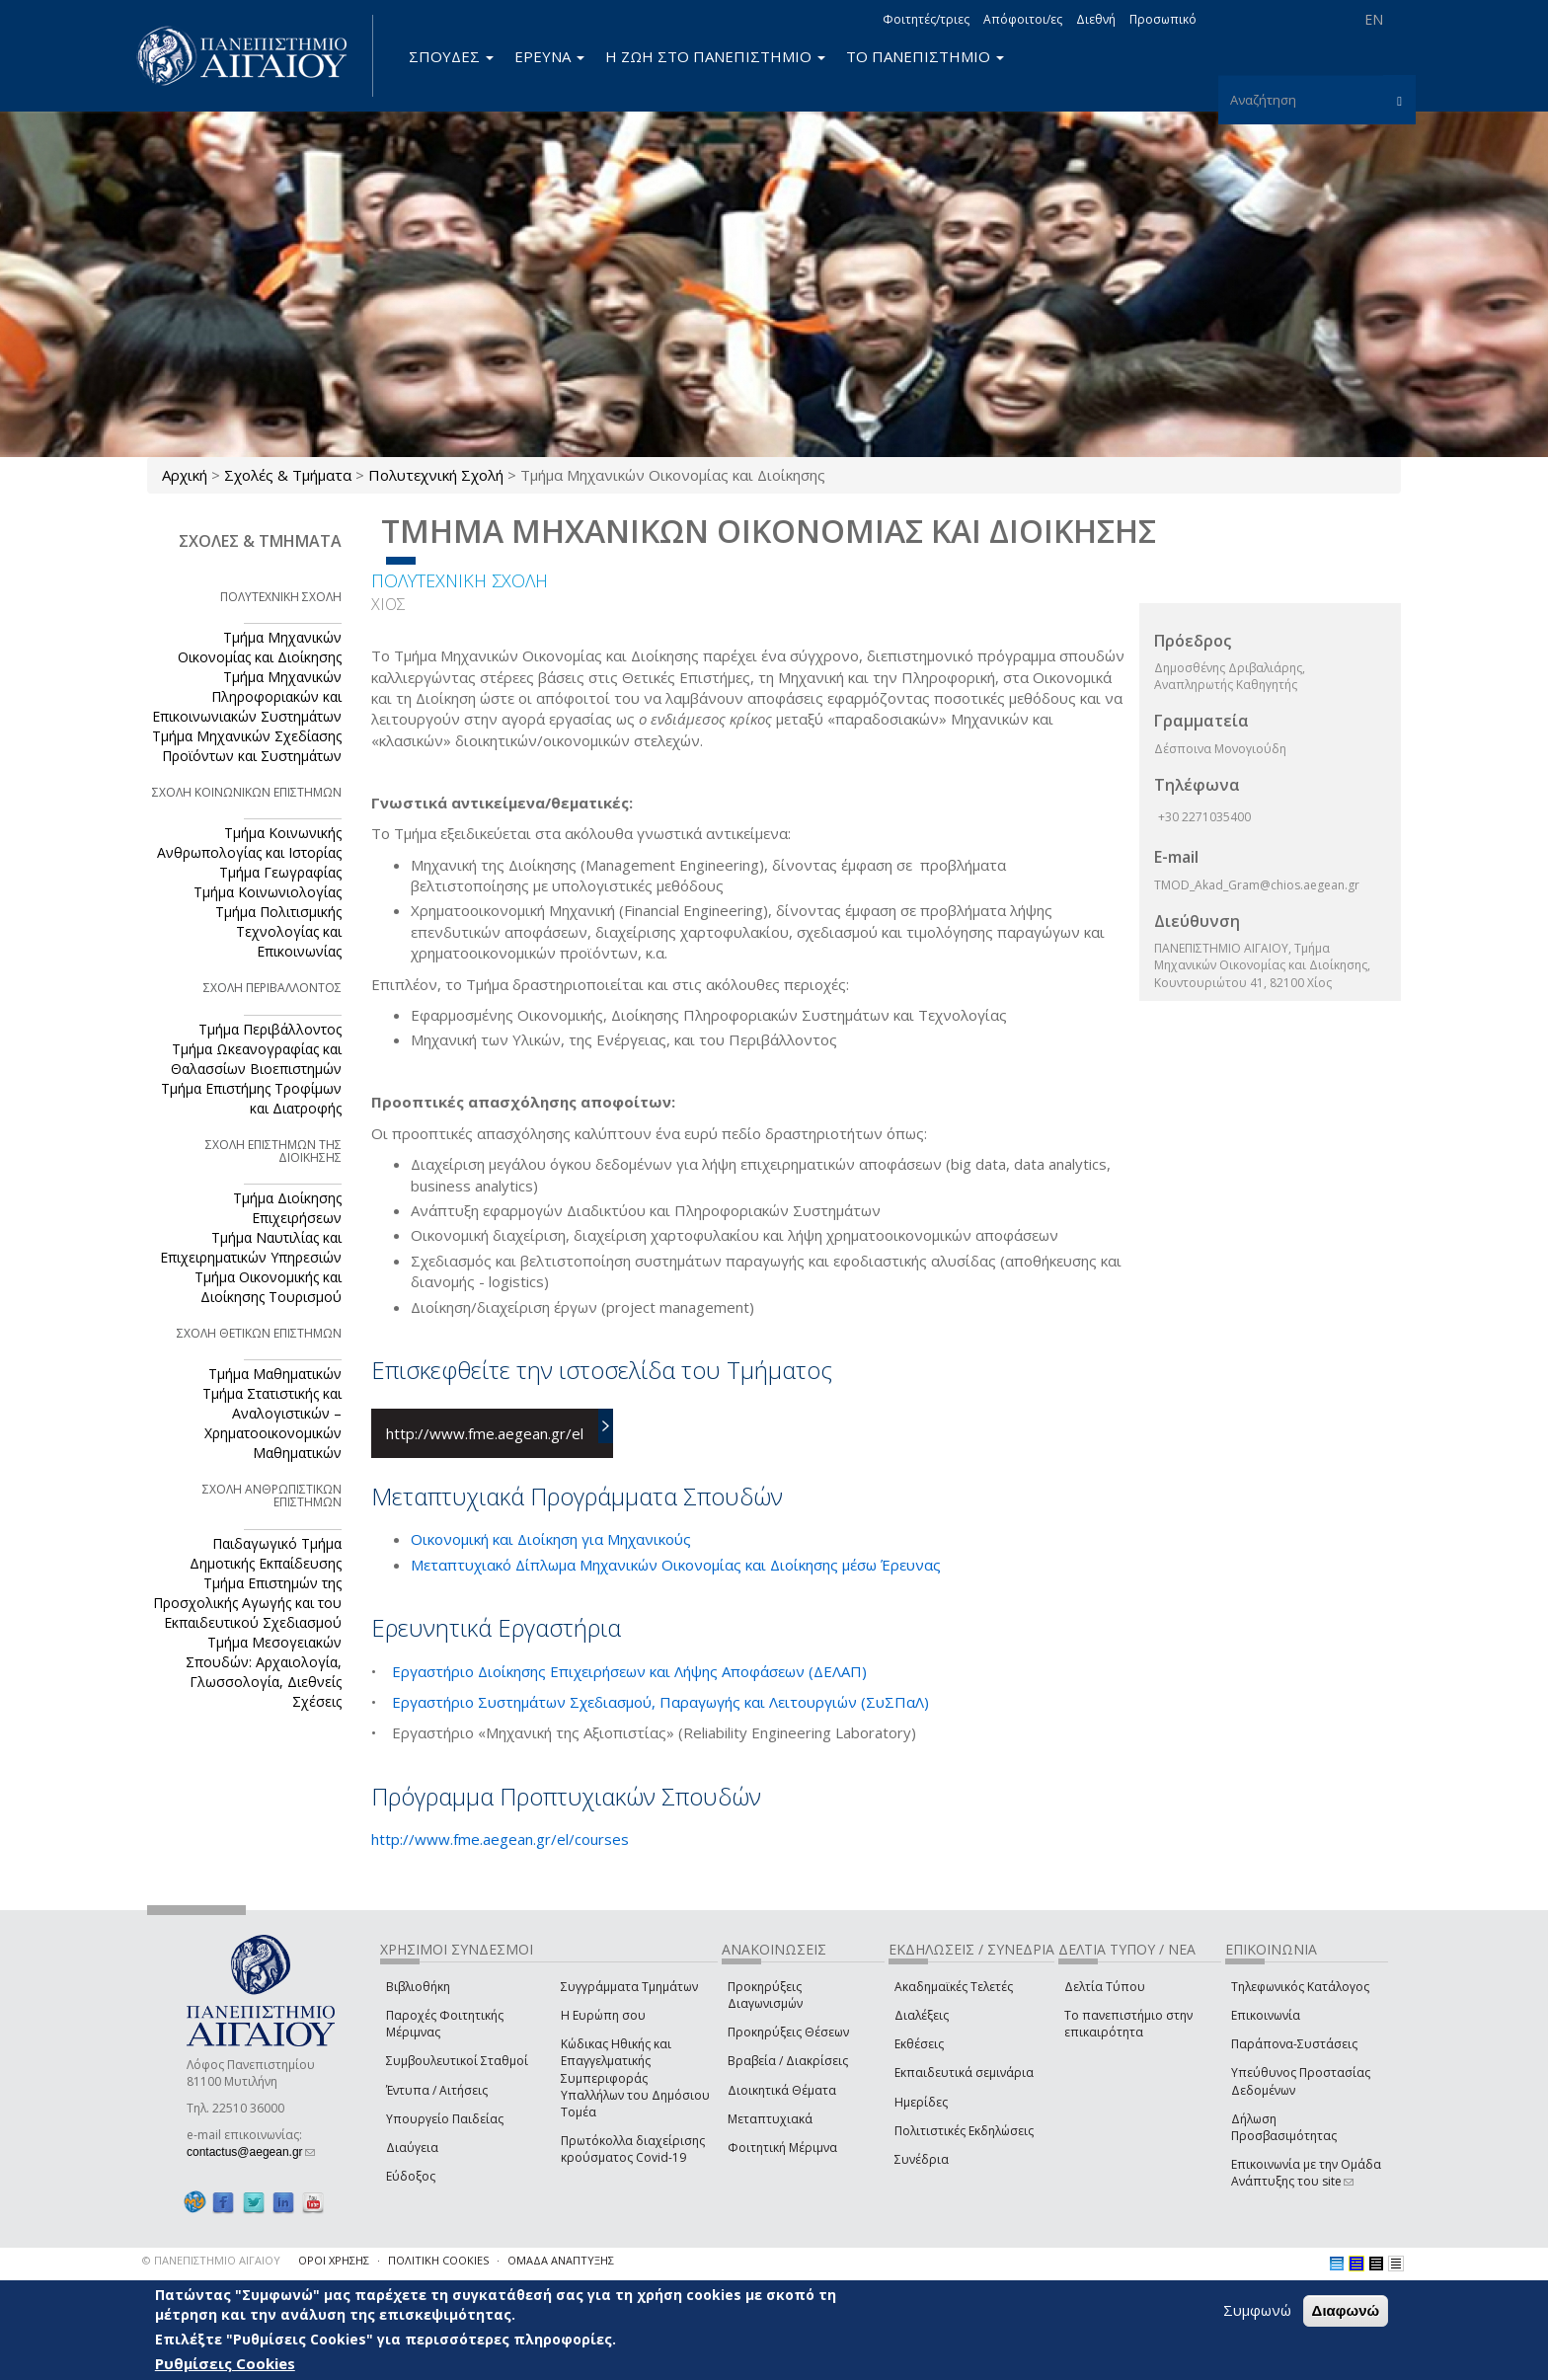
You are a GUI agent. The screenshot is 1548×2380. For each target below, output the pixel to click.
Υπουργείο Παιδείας (444, 2119)
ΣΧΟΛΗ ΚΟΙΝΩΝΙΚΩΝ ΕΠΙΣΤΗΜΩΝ (247, 792)
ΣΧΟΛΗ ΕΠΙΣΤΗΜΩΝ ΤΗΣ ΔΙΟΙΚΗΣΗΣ (273, 1151)
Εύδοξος (410, 2176)
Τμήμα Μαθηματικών (275, 1373)
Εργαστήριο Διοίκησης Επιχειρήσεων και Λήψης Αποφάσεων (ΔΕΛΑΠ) (629, 1671)
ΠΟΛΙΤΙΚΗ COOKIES (438, 2260)
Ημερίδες (921, 2102)
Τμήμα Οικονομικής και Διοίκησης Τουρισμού (268, 1286)
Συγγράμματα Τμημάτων (629, 1986)
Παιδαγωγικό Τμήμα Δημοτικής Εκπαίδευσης (266, 1553)
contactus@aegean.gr (251, 2152)
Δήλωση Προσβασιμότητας (1284, 2127)
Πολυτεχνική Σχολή (435, 475)
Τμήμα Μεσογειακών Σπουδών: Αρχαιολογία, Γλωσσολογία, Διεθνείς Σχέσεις (264, 1672)
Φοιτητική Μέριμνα (782, 2147)
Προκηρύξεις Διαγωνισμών (765, 1995)
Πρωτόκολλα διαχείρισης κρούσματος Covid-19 (633, 2149)
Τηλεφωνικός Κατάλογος (1300, 1986)
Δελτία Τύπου (1104, 1986)
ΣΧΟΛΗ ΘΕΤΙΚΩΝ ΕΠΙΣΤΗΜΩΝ (259, 1333)
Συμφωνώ (1257, 2310)
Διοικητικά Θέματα (782, 2090)
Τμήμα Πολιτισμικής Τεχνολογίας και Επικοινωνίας (278, 931)
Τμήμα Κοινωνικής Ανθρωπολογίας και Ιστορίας (249, 842)
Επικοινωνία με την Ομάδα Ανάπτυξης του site (1306, 2172)
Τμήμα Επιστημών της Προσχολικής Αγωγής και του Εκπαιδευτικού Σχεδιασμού (247, 1603)
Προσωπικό (1163, 19)
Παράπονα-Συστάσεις (1294, 2043)
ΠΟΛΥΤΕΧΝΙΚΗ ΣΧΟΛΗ (459, 580)
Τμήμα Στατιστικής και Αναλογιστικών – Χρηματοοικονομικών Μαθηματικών (272, 1423)
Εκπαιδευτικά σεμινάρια (964, 2072)
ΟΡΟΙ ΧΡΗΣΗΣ (333, 2260)
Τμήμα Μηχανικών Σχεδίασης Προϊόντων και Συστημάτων (247, 746)
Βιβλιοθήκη (418, 1986)
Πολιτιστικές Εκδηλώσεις (964, 2130)
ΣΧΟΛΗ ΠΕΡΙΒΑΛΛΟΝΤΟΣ (272, 987)
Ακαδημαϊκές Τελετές (953, 1986)
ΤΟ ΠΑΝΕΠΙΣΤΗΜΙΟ (925, 56)
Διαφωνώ (1346, 2310)
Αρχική (184, 475)
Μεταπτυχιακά (770, 2119)
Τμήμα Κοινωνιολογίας (268, 892)
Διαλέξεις (921, 2015)
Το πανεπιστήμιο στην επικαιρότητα (1128, 2023)
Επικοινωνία (1265, 2015)
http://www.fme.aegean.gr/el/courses (500, 1839)
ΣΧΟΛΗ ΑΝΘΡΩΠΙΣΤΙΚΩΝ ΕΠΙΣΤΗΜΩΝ (272, 1495)
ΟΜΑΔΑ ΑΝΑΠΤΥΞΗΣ (560, 2260)
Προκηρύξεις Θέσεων (788, 2032)
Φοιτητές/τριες (926, 19)
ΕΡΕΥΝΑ (549, 56)
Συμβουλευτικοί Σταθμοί (457, 2060)
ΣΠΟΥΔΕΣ (451, 56)
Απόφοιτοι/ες (1022, 19)
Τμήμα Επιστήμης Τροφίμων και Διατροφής (251, 1098)
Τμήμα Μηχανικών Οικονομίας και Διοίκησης (260, 647)
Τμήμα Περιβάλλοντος (270, 1029)
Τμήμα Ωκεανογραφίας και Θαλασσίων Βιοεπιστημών (256, 1058)
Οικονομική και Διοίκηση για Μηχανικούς (551, 1539)
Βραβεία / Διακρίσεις (788, 2060)
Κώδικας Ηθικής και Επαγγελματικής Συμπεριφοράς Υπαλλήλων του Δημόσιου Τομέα (635, 2077)
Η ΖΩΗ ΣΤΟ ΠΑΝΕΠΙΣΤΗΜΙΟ (715, 56)
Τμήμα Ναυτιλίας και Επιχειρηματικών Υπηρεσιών (251, 1247)
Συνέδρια (921, 2159)
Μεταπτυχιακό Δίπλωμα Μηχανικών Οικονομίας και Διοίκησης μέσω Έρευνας (676, 1564)
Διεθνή (1096, 19)
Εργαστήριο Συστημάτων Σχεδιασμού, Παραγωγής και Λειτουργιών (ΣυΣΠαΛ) (660, 1702)
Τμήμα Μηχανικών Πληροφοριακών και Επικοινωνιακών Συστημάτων (247, 696)
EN (1373, 19)
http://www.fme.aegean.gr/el (484, 1433)
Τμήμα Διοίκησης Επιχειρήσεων (287, 1208)
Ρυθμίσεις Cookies (225, 2363)
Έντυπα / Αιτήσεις (437, 2090)
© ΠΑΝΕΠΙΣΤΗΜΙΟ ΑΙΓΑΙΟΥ (211, 2260)
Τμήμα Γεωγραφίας (280, 872)
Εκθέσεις (919, 2043)
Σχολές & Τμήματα (287, 475)
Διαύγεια (412, 2147)
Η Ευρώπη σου (603, 2015)
